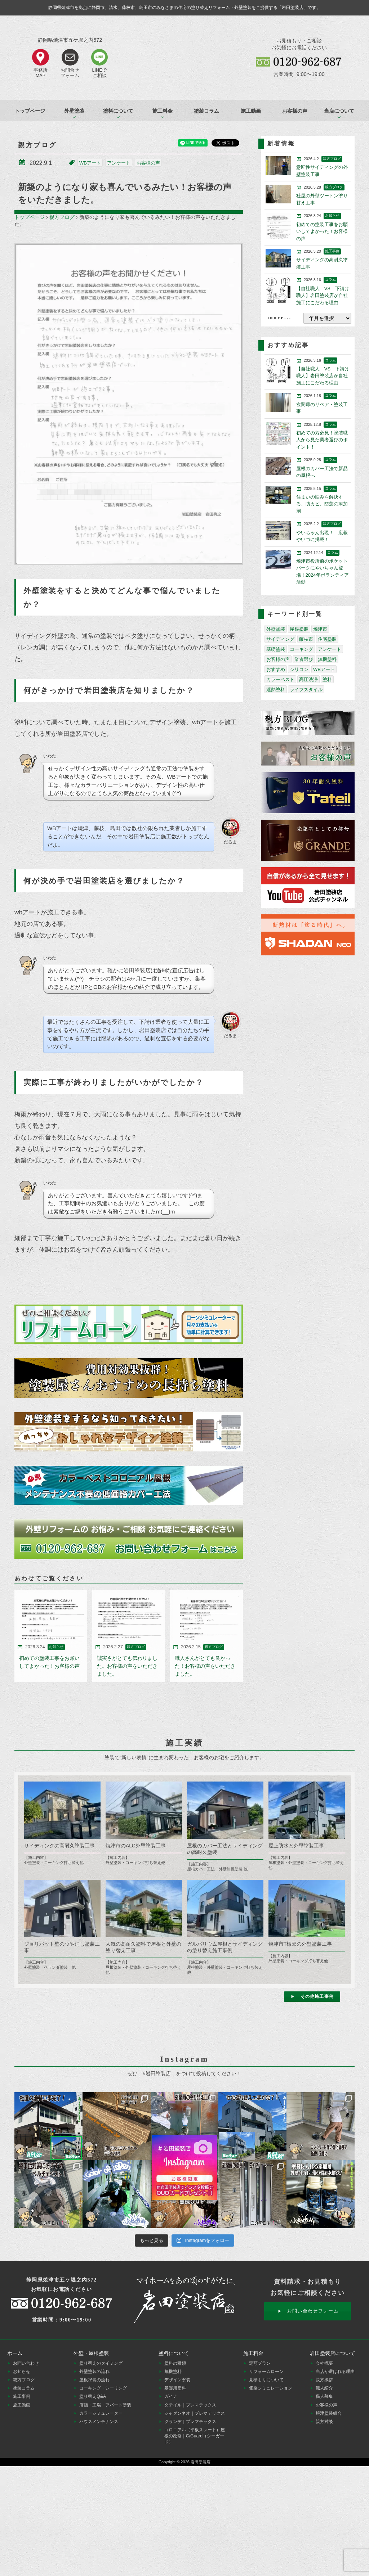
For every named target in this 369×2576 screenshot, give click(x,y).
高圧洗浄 (308, 679)
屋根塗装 (299, 629)
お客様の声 (294, 111)
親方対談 (324, 2421)
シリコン (299, 669)
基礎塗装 (275, 649)
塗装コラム (206, 111)
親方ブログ (62, 217)
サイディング (280, 639)
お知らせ (21, 2371)
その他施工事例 (317, 1996)
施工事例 (21, 2396)
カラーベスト (280, 679)
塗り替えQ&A (92, 2396)
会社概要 (324, 2363)
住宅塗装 (327, 639)
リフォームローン (266, 2371)
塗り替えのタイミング (101, 2363)
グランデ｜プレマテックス (190, 2421)
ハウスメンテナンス (98, 2421)
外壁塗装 (275, 629)
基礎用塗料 (175, 2388)
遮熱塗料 (275, 689)
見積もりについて (266, 2379)
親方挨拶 (324, 2379)
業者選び (303, 659)
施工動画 (251, 111)
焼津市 (320, 629)
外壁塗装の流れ (94, 2371)
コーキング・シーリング (103, 2388)
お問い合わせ (26, 2363)
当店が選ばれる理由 (335, 2371)
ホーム (14, 2353)
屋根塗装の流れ (94, 2379)
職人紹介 (324, 2388)
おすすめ (275, 669)
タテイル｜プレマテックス (190, 2405)
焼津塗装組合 (329, 2413)
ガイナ (170, 2396)
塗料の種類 (175, 2363)
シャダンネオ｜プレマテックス (194, 2413)
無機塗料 (327, 659)
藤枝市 (306, 639)
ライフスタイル (306, 689)
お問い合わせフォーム (313, 2311)
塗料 (327, 679)
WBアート (90, 163)
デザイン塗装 (177, 2379)
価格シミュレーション (270, 2388)
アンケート (118, 163)
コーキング (301, 649)
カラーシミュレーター (101, 2413)
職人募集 (324, 2396)
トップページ (30, 111)
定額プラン (260, 2363)
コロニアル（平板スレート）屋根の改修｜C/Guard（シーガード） (194, 2436)
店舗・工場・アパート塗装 (105, 2405)
